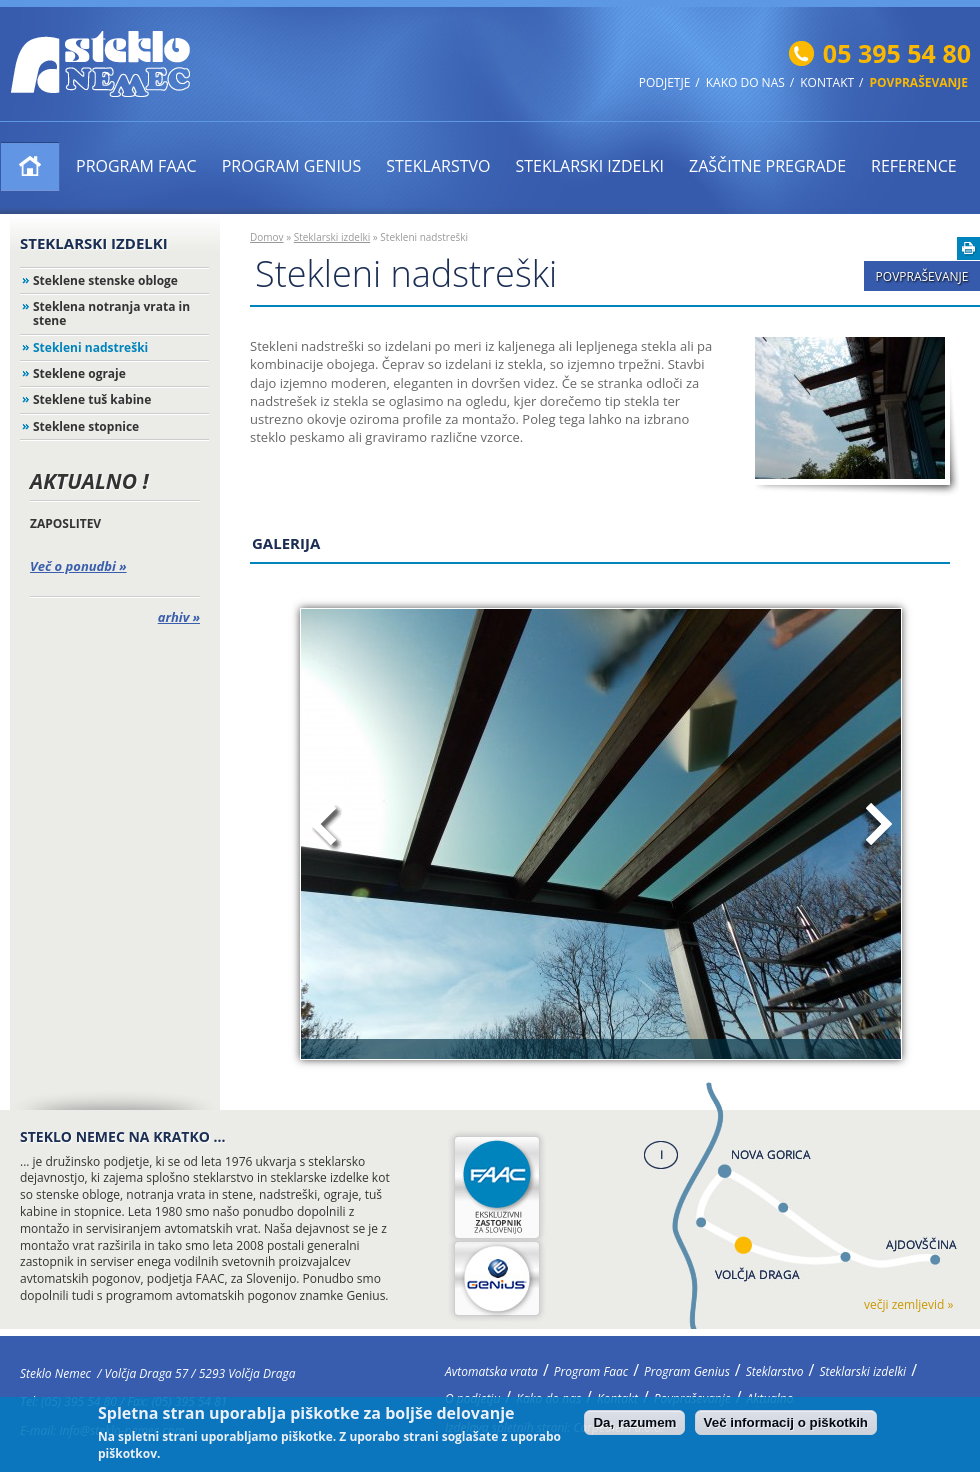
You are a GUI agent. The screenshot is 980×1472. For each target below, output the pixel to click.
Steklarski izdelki (589, 166)
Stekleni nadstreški (90, 347)
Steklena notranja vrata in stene (111, 313)
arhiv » (179, 617)
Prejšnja (326, 828)
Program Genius (292, 166)
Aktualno (770, 1398)
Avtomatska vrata (30, 166)
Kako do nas (745, 83)
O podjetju (472, 1398)
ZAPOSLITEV (65, 523)
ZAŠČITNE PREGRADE (767, 166)
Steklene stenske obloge (105, 280)
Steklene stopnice (86, 426)
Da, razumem (634, 1426)
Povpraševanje (919, 83)
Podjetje (665, 83)
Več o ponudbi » (78, 566)
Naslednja (875, 828)
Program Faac (136, 166)
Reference (914, 166)
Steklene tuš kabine (92, 399)
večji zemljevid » (908, 1304)
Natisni (968, 248)
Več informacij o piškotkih (786, 1426)
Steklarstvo (438, 166)
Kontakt (827, 83)
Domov (267, 237)
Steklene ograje (79, 373)
